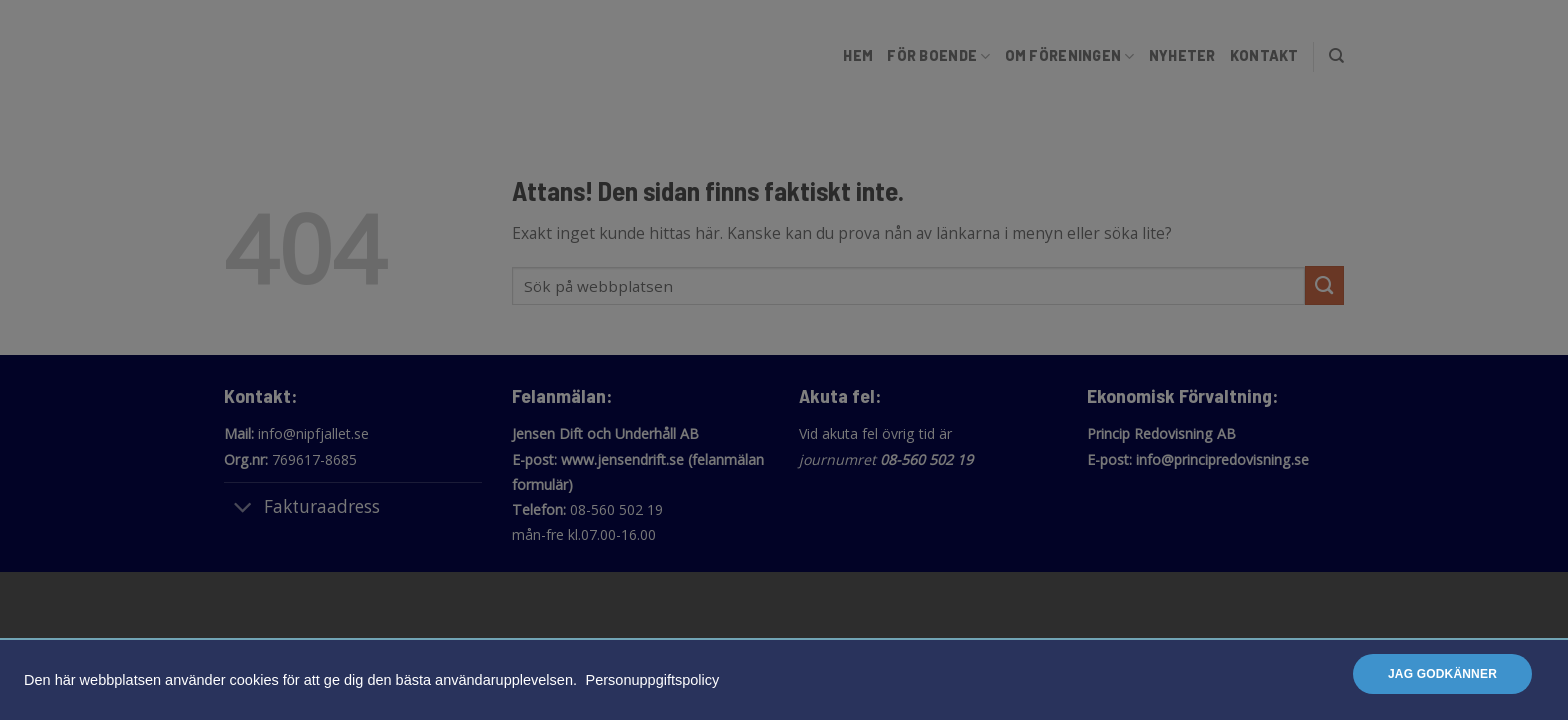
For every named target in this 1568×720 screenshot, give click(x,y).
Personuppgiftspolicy (653, 680)
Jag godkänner (1442, 674)
